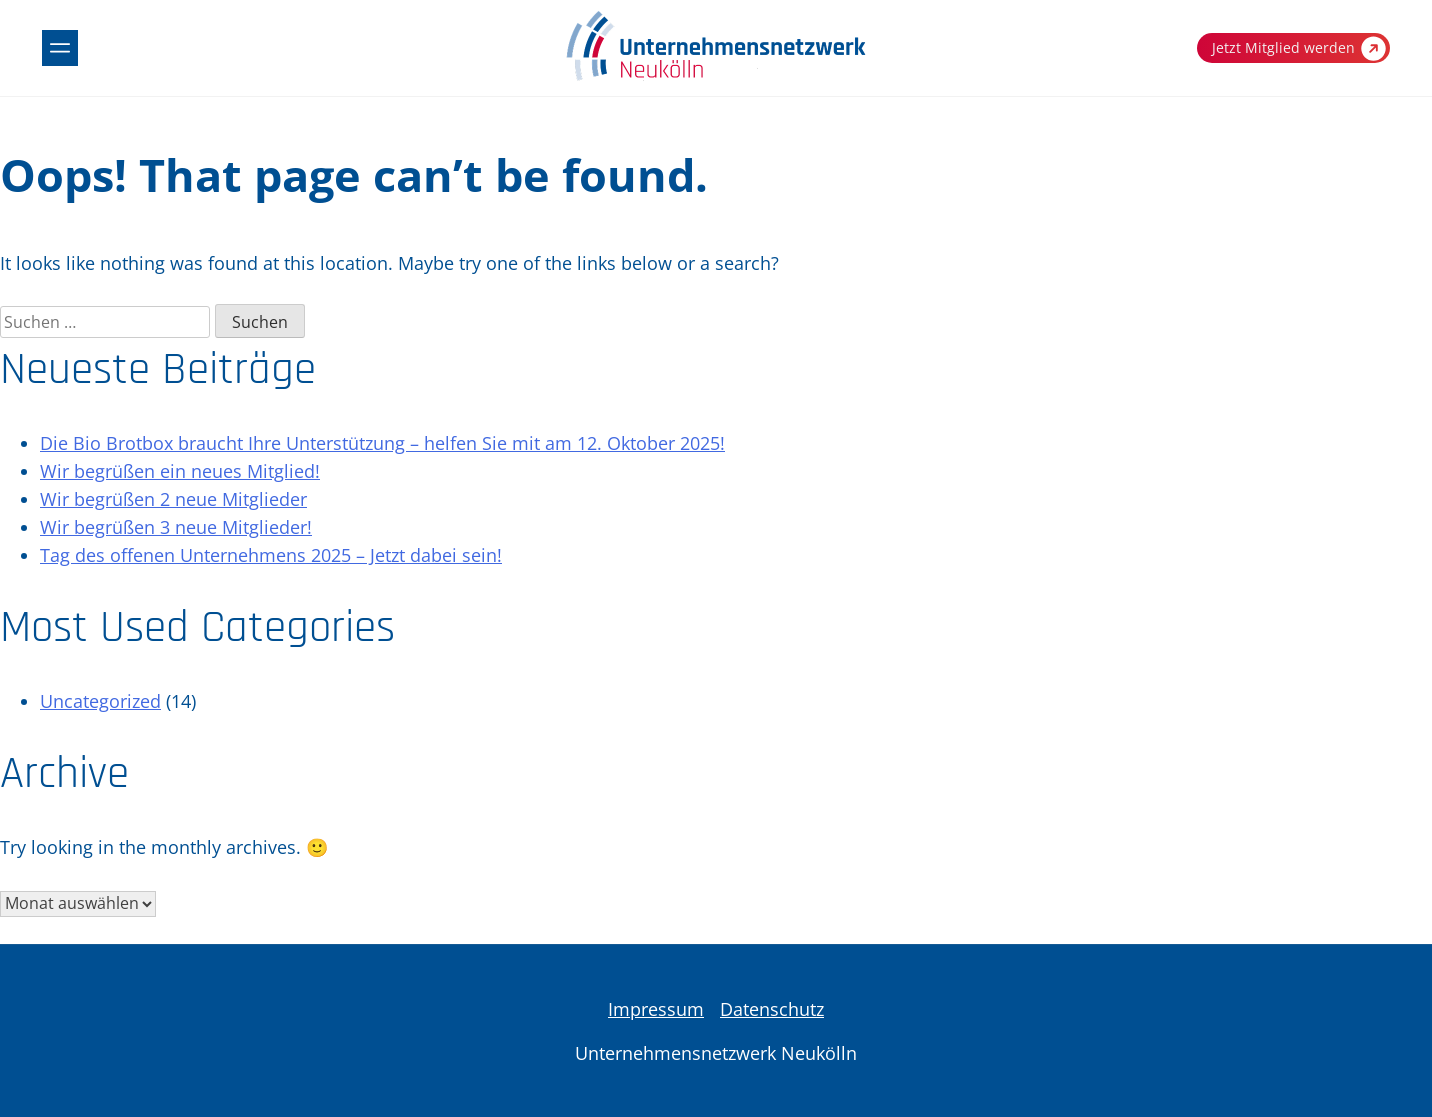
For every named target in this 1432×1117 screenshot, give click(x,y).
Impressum (656, 1009)
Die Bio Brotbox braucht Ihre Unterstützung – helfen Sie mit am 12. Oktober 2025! (382, 443)
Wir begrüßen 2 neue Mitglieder (173, 499)
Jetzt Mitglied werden (1299, 48)
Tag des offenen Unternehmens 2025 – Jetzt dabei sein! (271, 555)
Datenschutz (772, 1009)
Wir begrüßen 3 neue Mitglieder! (176, 527)
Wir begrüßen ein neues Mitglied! (180, 471)
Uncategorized (100, 701)
